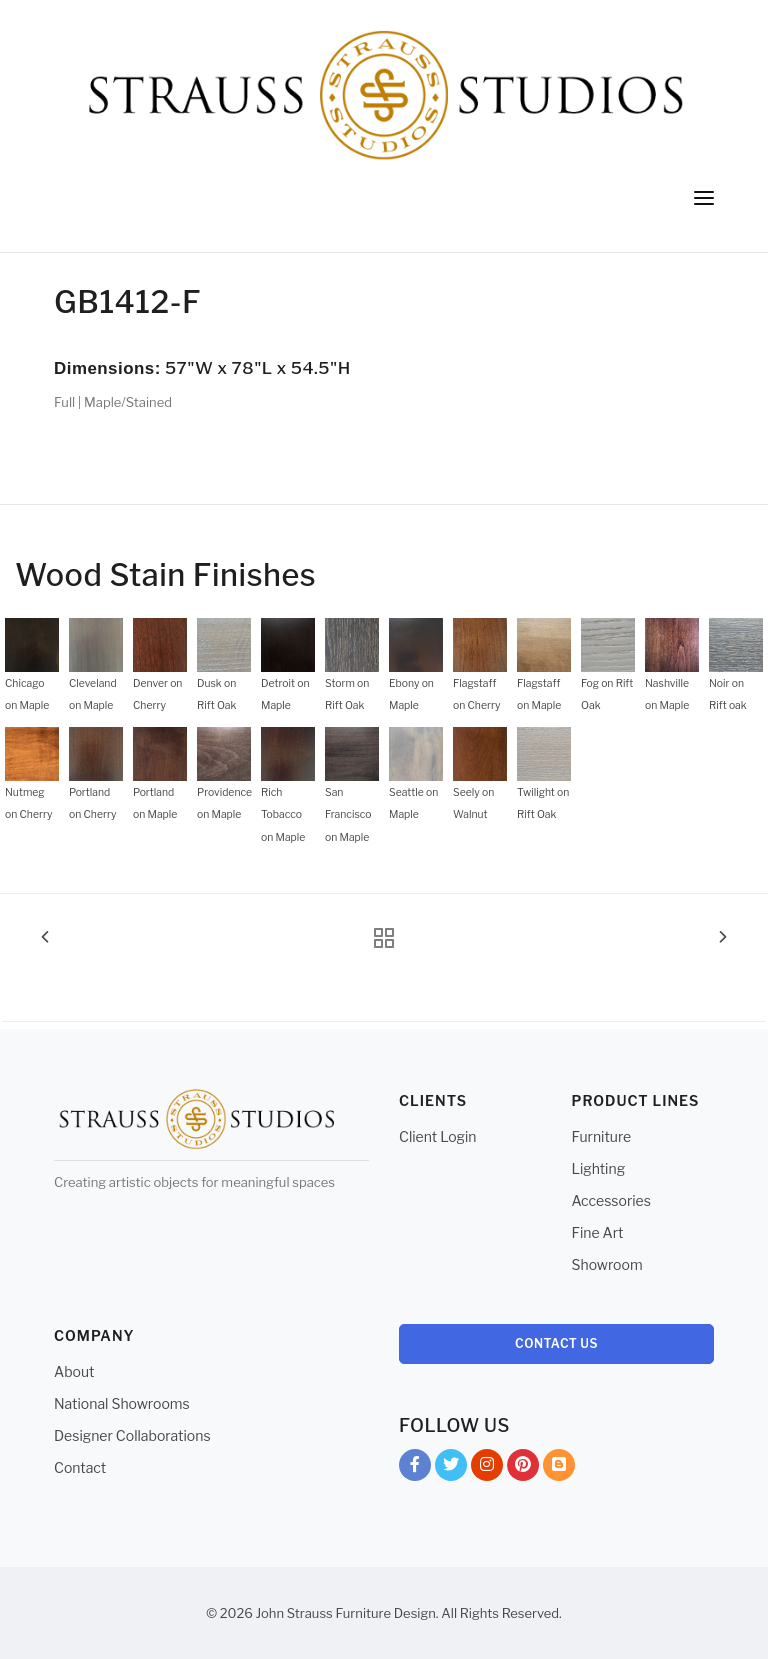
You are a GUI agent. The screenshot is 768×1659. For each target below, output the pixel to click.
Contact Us (556, 1343)
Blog (559, 1468)
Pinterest (523, 1468)
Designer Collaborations (132, 1435)
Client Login (438, 1136)
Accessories (611, 1200)
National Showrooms (122, 1403)
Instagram (487, 1468)
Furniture (602, 1136)
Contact (80, 1467)
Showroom (607, 1264)
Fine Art (598, 1232)
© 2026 (229, 1613)
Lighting (599, 1168)
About (74, 1371)
